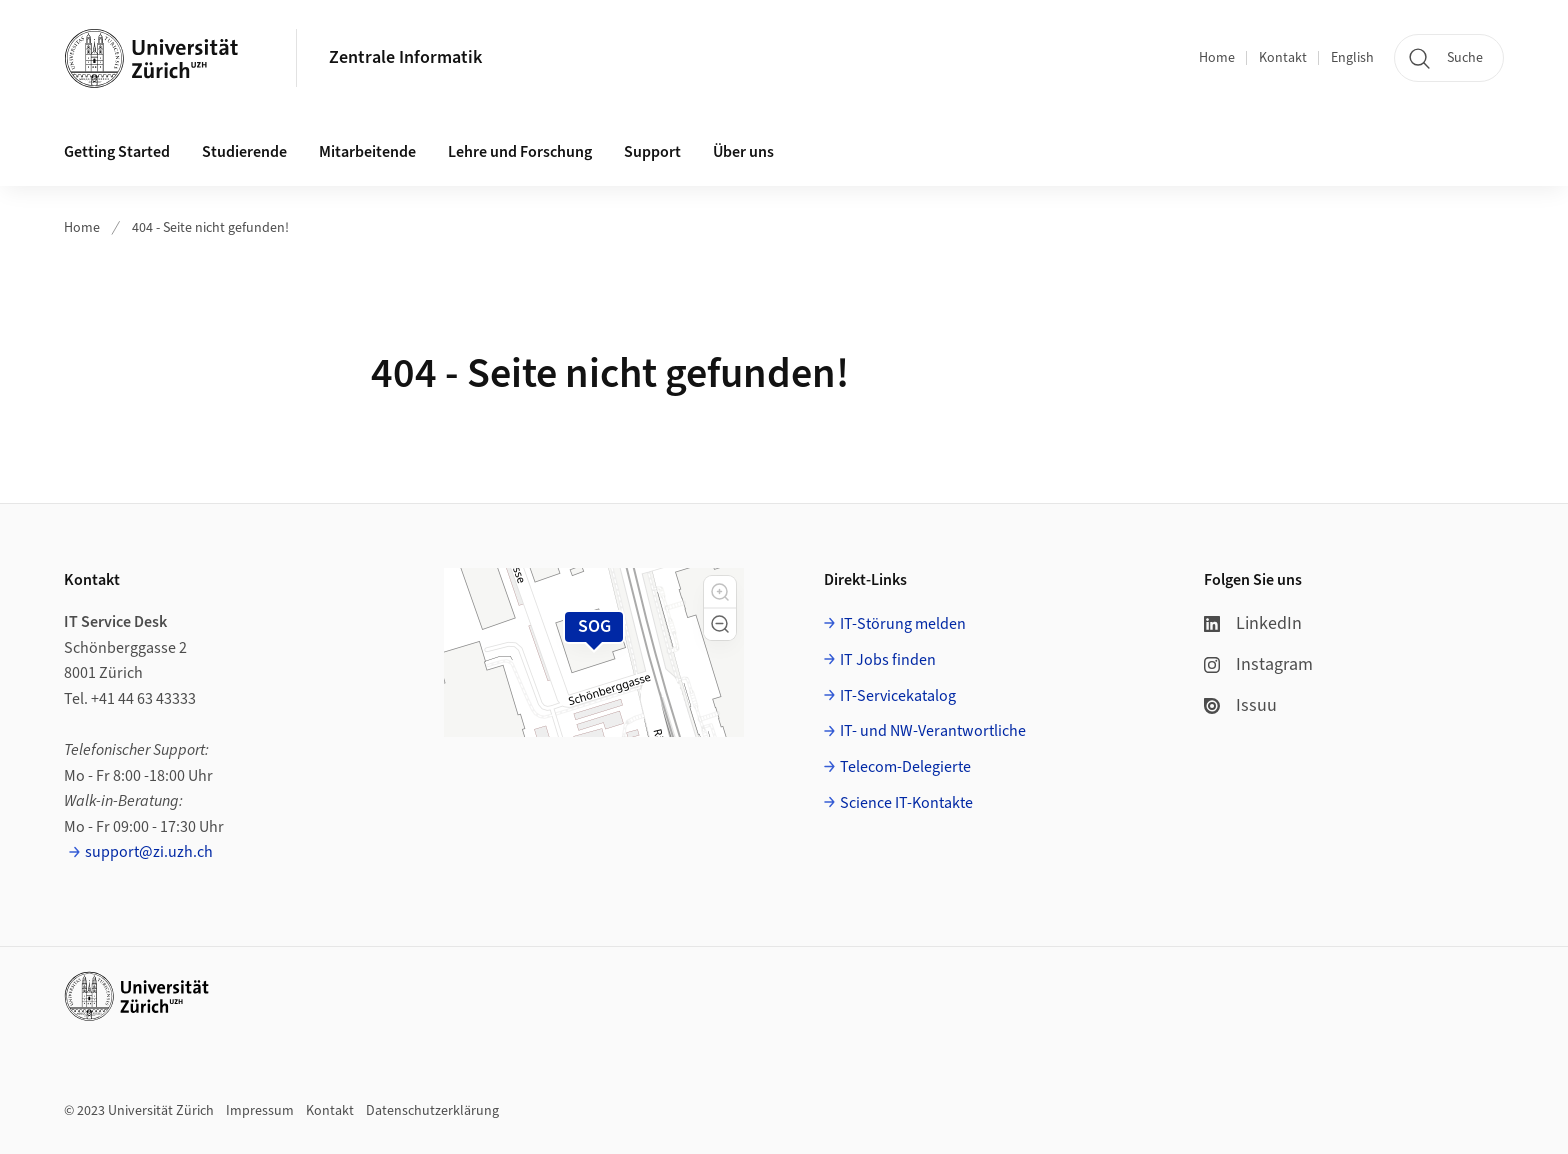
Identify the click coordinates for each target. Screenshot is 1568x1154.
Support (652, 152)
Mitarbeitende (367, 152)
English (1352, 58)
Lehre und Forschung (520, 152)
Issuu (1240, 705)
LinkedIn (1253, 623)
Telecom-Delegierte (905, 767)
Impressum (260, 1111)
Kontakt (1283, 58)
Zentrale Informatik (405, 57)
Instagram (1258, 664)
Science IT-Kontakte (906, 803)
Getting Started (117, 152)
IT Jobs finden (888, 660)
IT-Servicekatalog (898, 696)
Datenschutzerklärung (432, 1111)
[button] (720, 592)
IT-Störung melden (903, 624)
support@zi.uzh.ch (149, 852)
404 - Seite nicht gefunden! (210, 228)
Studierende (244, 152)
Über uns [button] (743, 152)
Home (1217, 58)
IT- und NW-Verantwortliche (933, 731)
